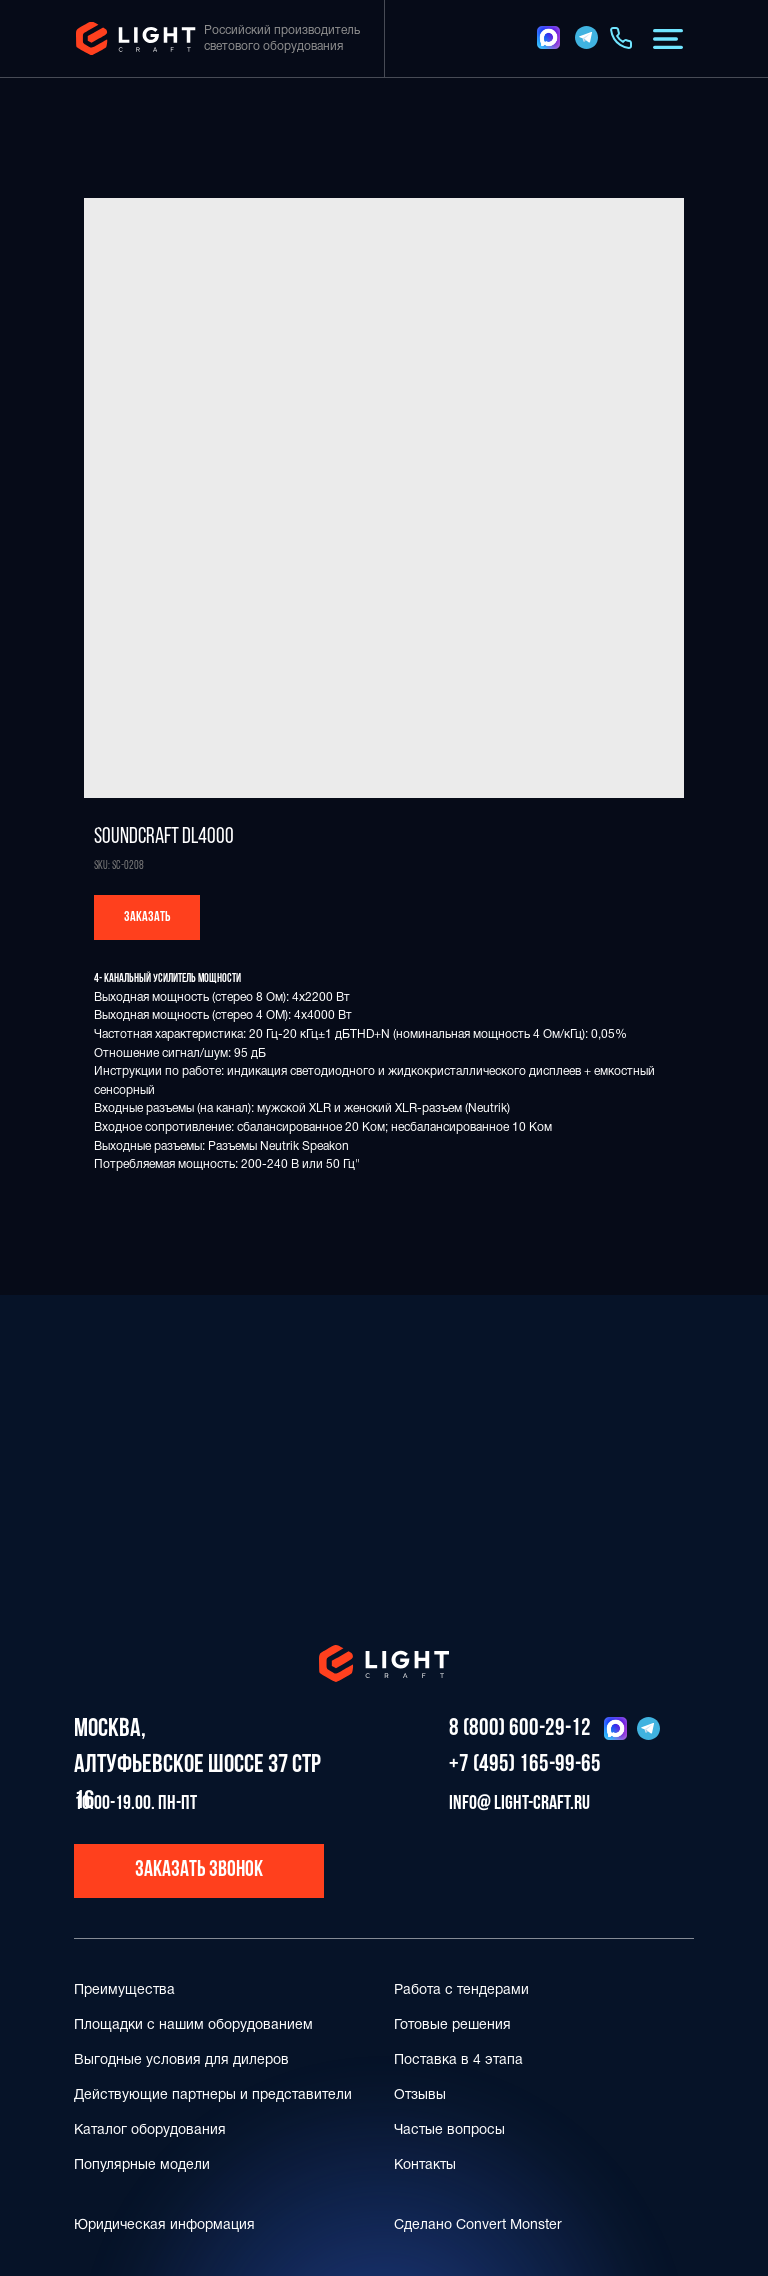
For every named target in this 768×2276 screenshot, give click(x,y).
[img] (548, 37)
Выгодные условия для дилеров (181, 2060)
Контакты (425, 2165)
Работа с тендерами (461, 1990)
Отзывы (420, 2095)
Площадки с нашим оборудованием (193, 2025)
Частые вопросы (449, 2130)
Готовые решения (452, 2025)
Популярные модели (142, 2165)
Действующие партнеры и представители (213, 2095)
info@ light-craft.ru (519, 1804)
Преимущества (124, 1990)
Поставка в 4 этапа (458, 2060)
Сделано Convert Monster (478, 2225)
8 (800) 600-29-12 (520, 1729)
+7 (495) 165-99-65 (525, 1765)
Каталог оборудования (150, 2130)
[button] (668, 39)
